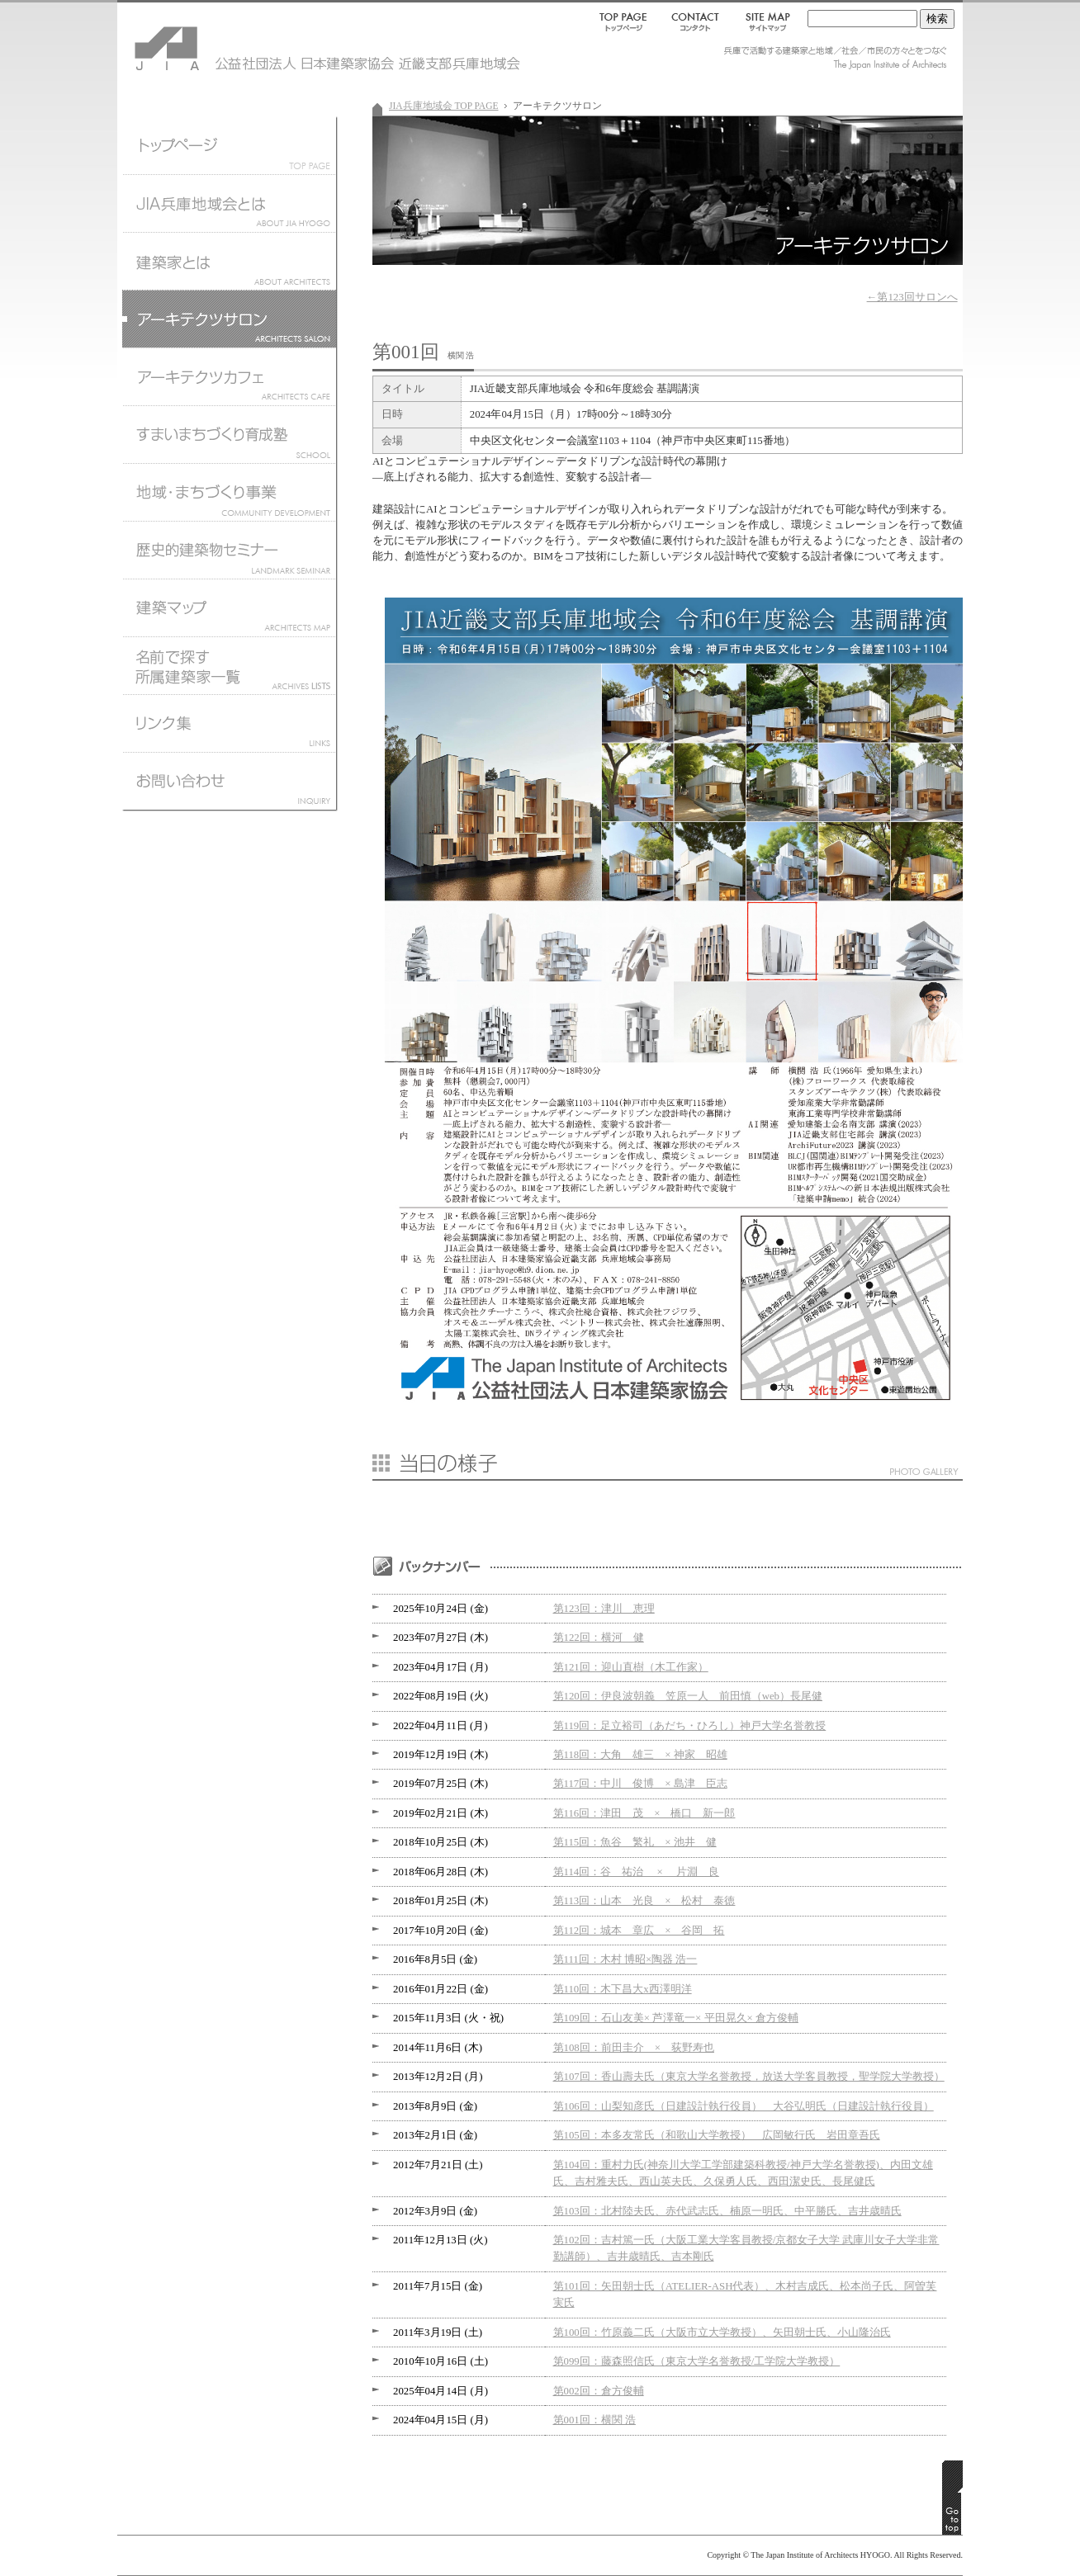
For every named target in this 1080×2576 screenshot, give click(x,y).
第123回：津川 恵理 (604, 1608)
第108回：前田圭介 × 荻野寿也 (633, 2048)
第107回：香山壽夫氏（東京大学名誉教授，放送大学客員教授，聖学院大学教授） (749, 2076)
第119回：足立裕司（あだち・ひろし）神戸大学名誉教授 (690, 1726)
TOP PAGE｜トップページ (626, 21)
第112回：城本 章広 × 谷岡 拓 (639, 1930)
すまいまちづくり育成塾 (228, 434)
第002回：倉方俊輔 (598, 2391)
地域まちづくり (228, 492)
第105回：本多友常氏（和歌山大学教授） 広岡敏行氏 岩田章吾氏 (716, 2135)
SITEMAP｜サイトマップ (765, 21)
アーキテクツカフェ (228, 376)
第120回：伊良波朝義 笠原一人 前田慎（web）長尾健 (688, 1696)
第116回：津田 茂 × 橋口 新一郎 (644, 1813)
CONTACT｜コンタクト (696, 21)
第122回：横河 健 (598, 1637)
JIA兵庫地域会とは (228, 203)
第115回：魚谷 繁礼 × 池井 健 (635, 1842)
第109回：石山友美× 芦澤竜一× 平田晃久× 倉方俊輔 (675, 2018)
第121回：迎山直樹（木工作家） (630, 1667)
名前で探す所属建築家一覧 (228, 665)
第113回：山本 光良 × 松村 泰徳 (644, 1901)
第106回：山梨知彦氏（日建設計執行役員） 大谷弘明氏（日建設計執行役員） (743, 2106)
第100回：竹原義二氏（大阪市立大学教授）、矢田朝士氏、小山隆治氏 (722, 2332)
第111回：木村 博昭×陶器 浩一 (625, 1959)
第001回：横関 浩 (594, 2420)
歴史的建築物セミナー (228, 550)
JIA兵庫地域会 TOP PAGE (444, 106)
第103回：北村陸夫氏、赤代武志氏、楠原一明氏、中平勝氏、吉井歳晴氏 (727, 2211)
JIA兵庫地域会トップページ (228, 145)
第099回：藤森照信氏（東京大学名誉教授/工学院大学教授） (697, 2361)
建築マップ (228, 607)
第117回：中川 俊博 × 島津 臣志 (640, 1783)
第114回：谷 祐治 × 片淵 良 (636, 1872)
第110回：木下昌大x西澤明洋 (622, 1989)
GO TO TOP (952, 2497)
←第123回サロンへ (912, 297)
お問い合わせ (228, 785)
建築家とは (228, 261)
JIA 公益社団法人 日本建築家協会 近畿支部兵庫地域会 (216, 41)
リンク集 (228, 723)
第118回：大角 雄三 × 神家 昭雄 (640, 1755)
